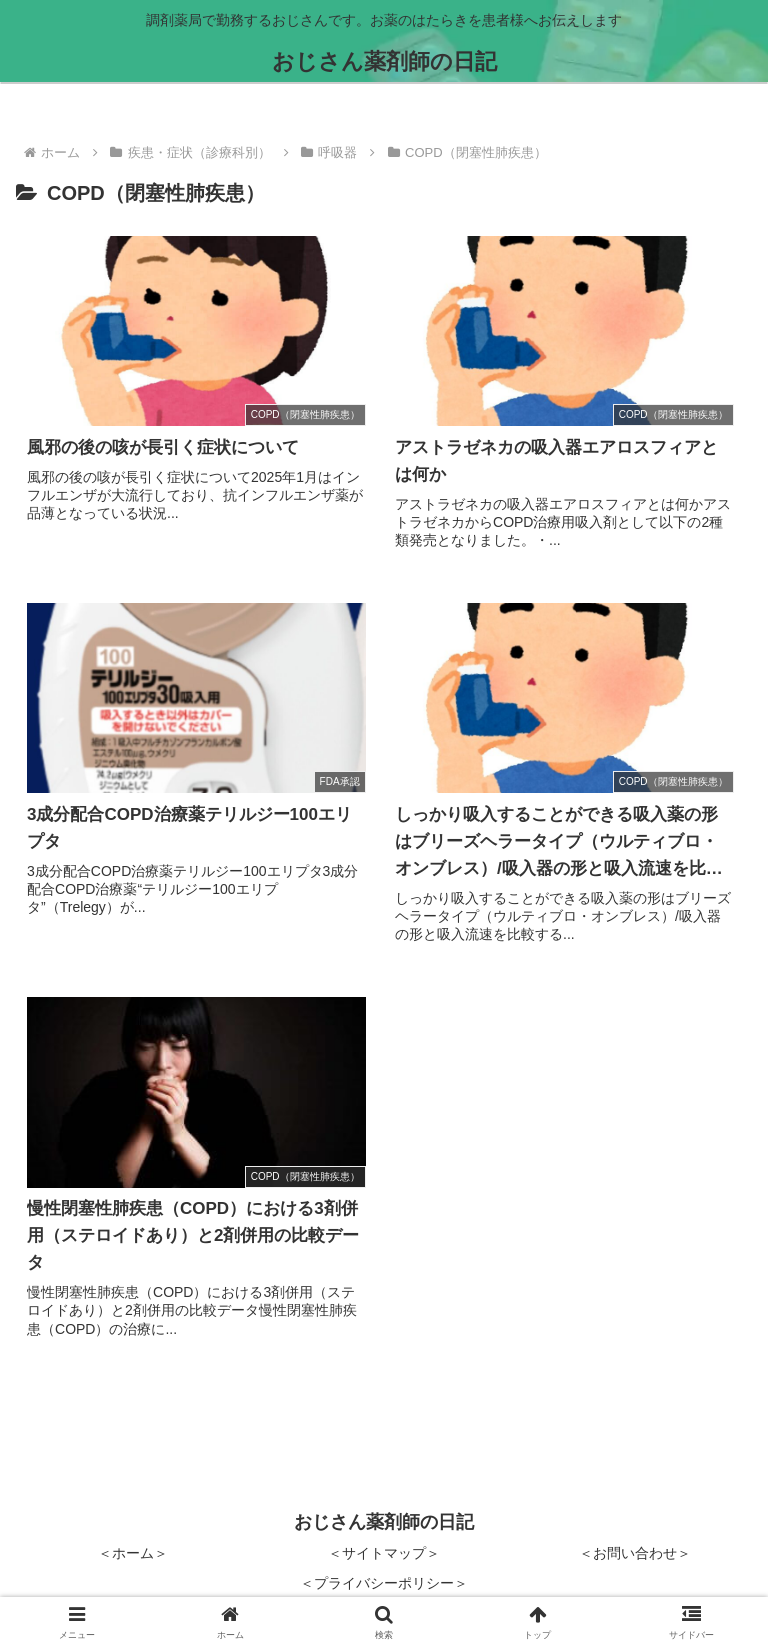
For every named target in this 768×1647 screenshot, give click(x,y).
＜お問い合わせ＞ (635, 1553)
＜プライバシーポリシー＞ (384, 1583)
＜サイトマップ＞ (384, 1553)
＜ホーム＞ (133, 1553)
